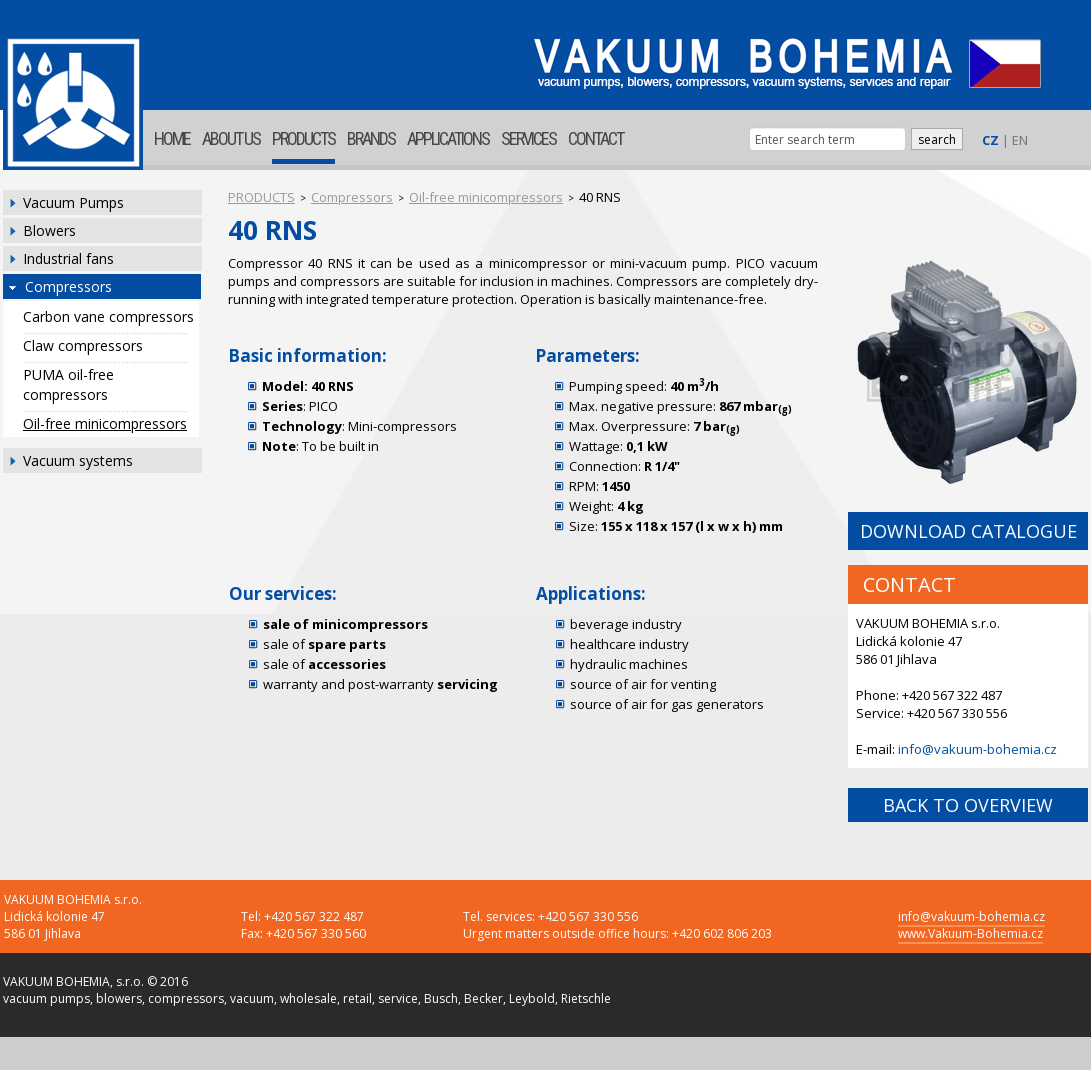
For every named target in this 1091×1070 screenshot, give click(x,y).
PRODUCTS (303, 138)
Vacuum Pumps (73, 202)
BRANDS (371, 138)
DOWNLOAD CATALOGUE (968, 531)
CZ (990, 140)
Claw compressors (83, 345)
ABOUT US (231, 138)
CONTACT (595, 138)
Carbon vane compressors (108, 316)
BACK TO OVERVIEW (968, 805)
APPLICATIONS (448, 138)
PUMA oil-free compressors (68, 384)
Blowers (49, 230)
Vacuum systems (78, 460)
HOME (172, 138)
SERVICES (528, 138)
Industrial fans (68, 258)
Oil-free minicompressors (105, 423)
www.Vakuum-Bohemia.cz (970, 933)
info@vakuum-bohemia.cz (977, 749)
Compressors (68, 286)
